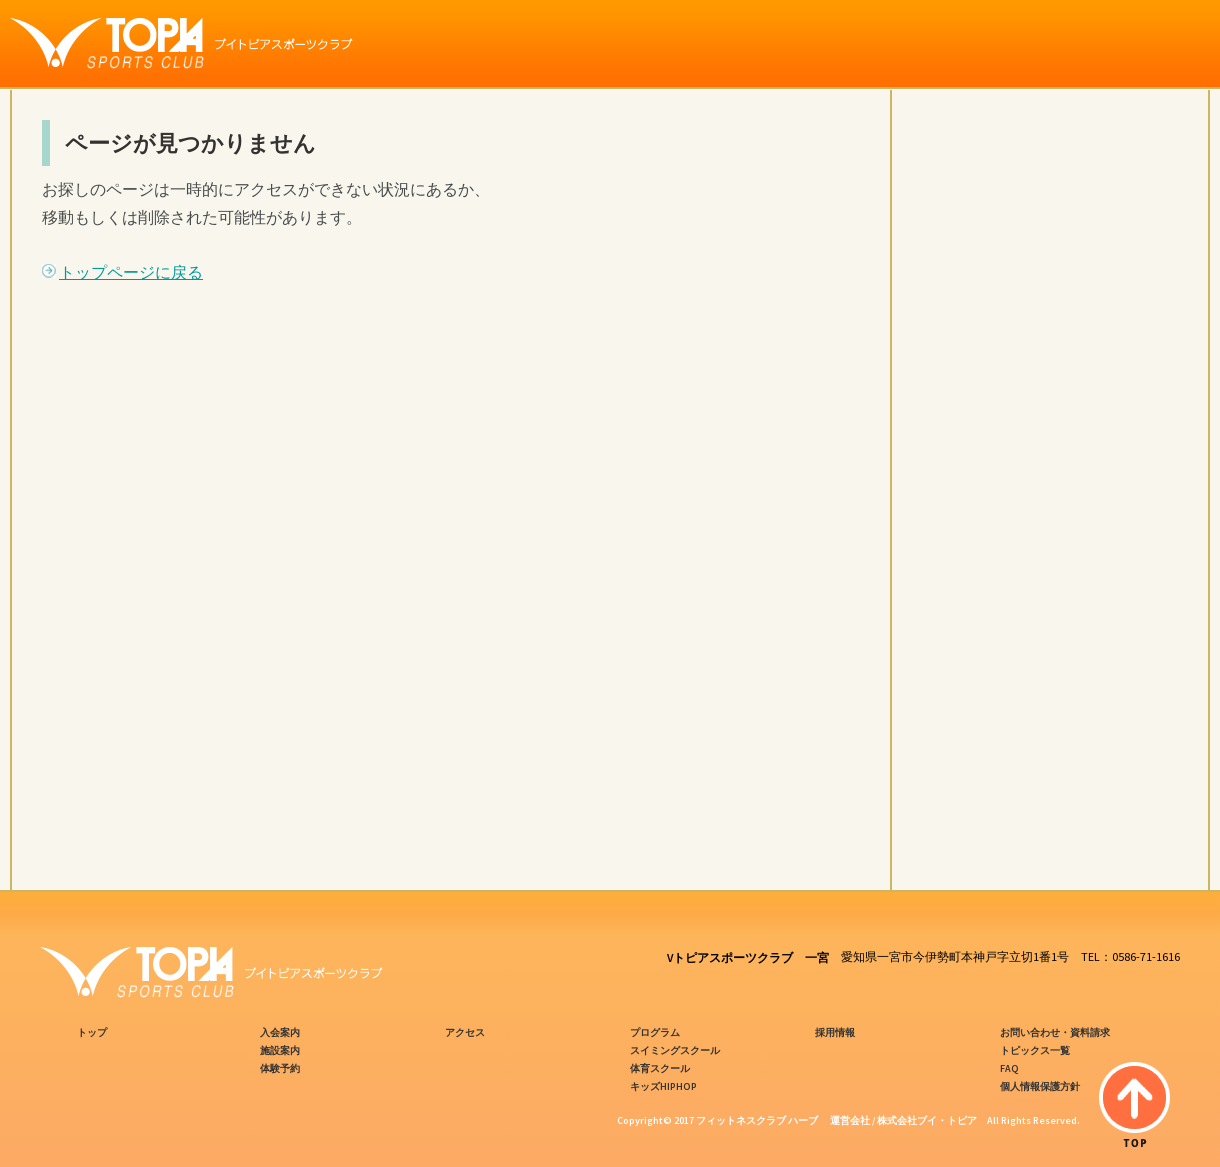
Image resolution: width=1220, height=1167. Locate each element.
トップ (92, 1032)
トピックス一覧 (1035, 1050)
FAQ (1009, 1068)
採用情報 (835, 1032)
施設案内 (280, 1050)
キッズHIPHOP (663, 1086)
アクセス (465, 1032)
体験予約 (280, 1068)
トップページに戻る (131, 272)
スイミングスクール (675, 1050)
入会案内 (280, 1032)
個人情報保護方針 (1040, 1086)
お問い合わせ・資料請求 (1055, 1032)
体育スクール (660, 1068)
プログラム (655, 1032)
